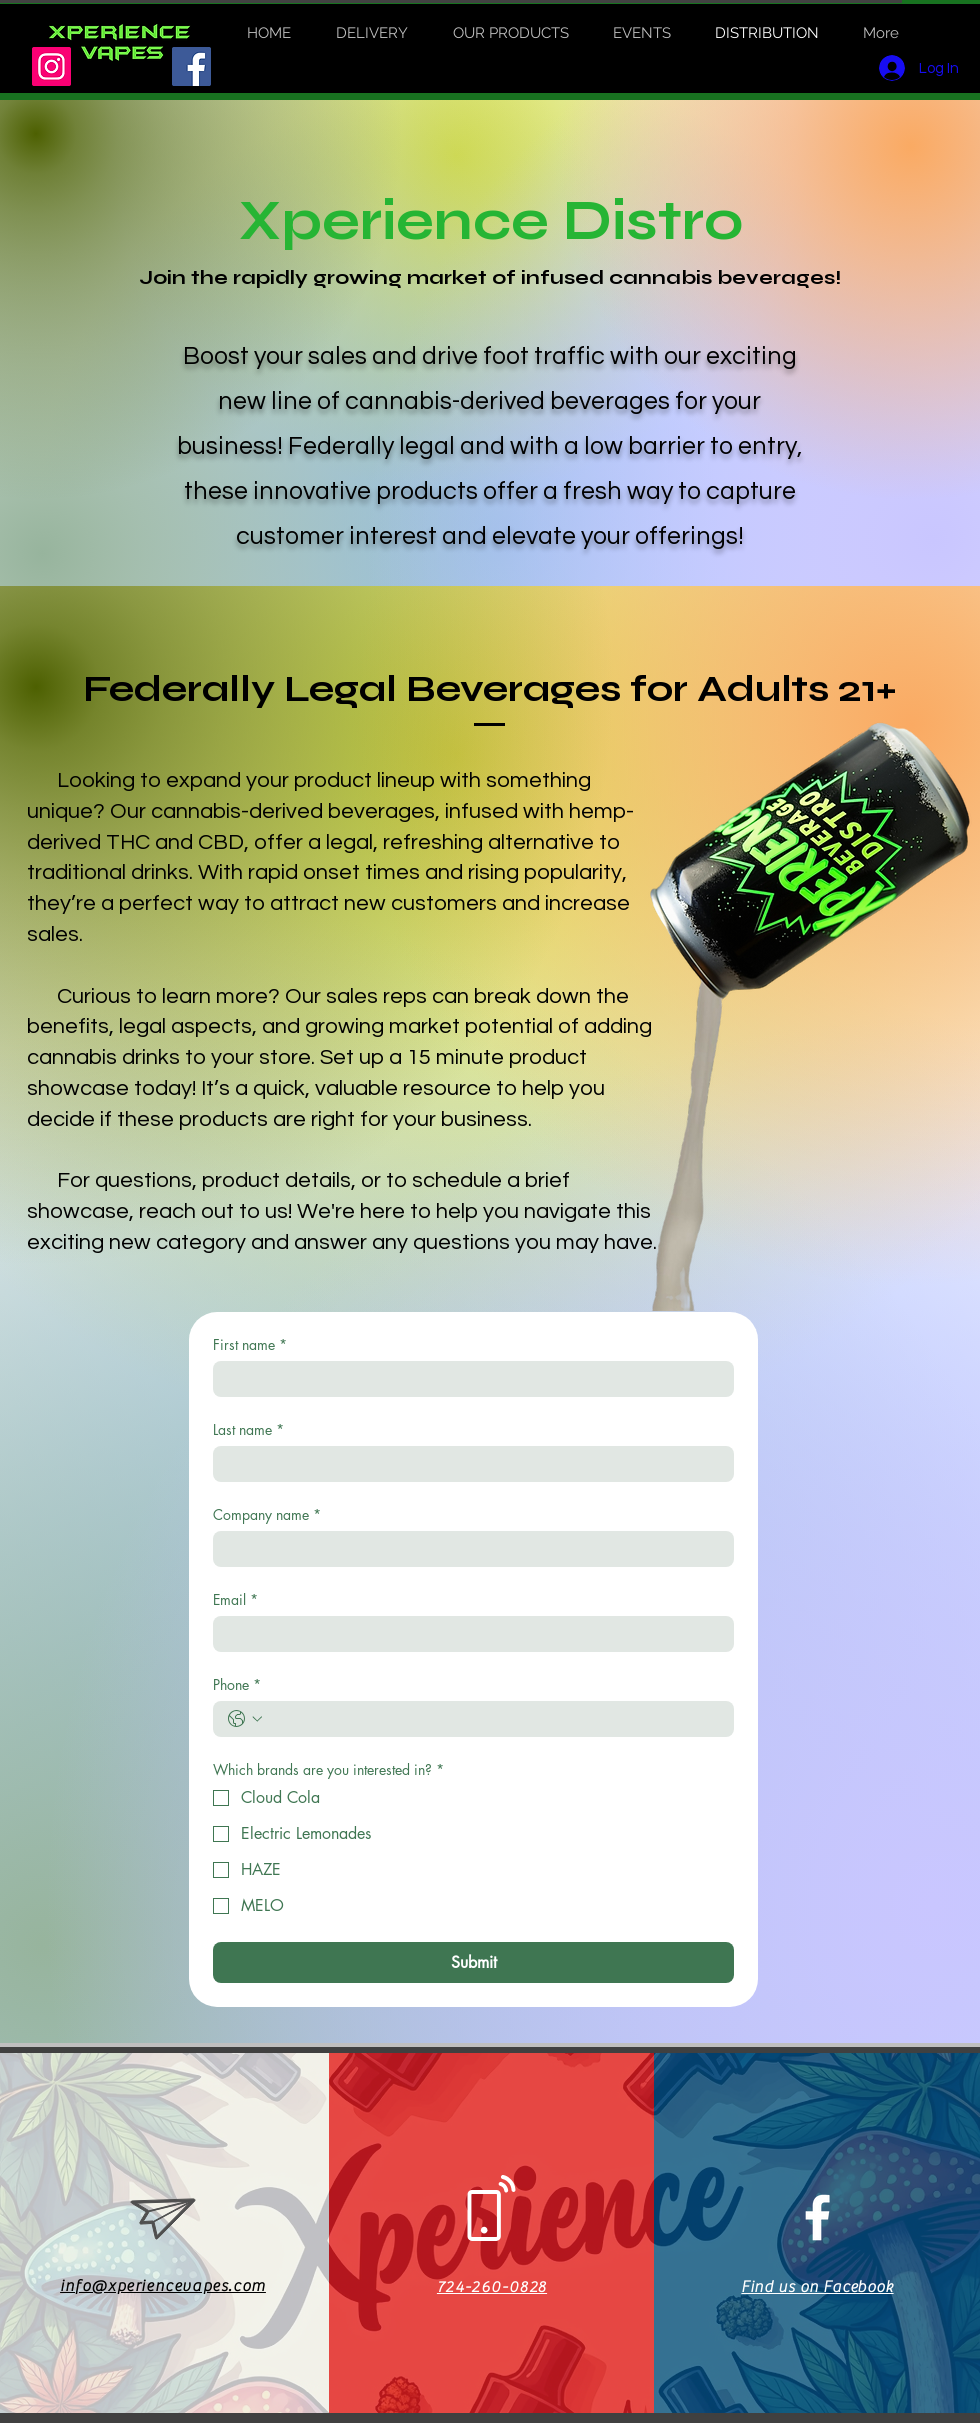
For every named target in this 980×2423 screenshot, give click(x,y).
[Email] (467, 1634)
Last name (248, 1429)
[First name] (467, 1379)
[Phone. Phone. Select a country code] (245, 1719)
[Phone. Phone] (493, 1719)
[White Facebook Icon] (817, 2217)
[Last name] (467, 1464)
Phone (237, 1684)
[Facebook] (191, 66)
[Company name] (467, 1549)
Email (235, 1599)
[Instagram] (51, 66)
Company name (267, 1514)
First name (250, 1344)
